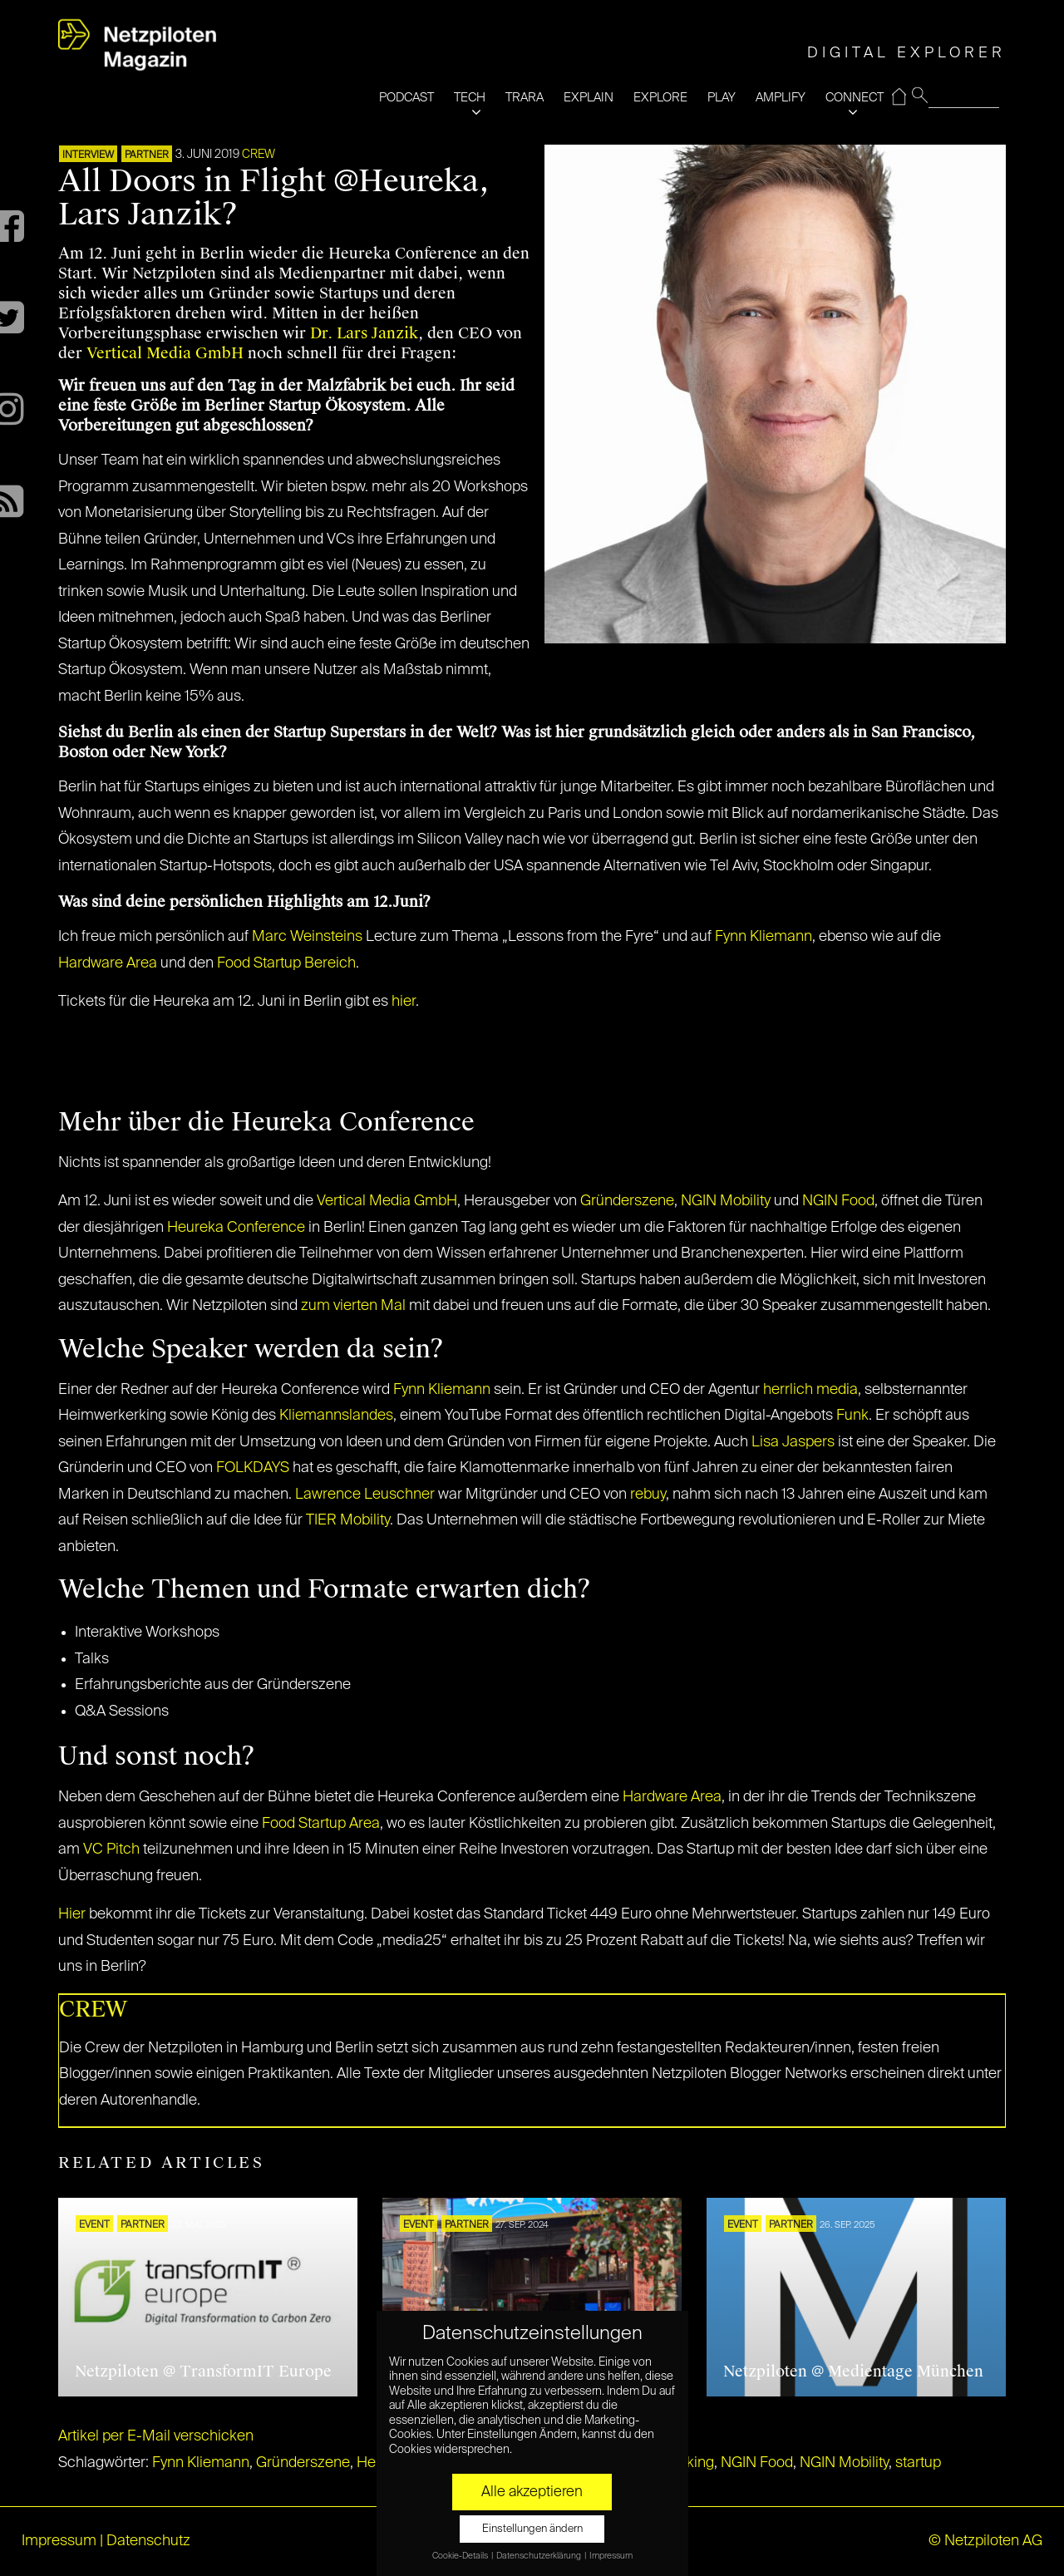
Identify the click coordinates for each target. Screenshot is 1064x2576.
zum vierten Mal (353, 1305)
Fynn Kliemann (763, 936)
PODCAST (406, 97)
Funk (852, 1415)
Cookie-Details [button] (461, 2556)
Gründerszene (627, 1201)
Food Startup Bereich (286, 963)
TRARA (524, 97)
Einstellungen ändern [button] (532, 2529)
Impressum (59, 2541)
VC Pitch (111, 1849)
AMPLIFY (780, 97)
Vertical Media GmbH (165, 353)
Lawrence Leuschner (365, 1494)
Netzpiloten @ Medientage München (853, 2371)
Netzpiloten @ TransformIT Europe (203, 2371)
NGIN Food (838, 1201)
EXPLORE (660, 97)
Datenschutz (148, 2541)
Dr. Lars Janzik (364, 333)
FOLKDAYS (252, 1467)
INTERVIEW (88, 155)
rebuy (648, 1494)
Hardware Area (107, 963)
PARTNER (147, 155)
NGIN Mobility (726, 1201)
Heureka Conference (236, 1227)
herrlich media (810, 1389)
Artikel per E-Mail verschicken (156, 2436)
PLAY (721, 97)
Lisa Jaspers (793, 1442)
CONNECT (854, 97)
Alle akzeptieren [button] (532, 2492)
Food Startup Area (321, 1823)
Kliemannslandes (336, 1415)
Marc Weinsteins (307, 936)
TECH (469, 97)
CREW (258, 154)
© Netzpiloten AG (985, 2541)
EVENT (94, 2225)
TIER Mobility (348, 1520)
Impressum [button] (611, 2556)
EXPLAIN (588, 97)
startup (918, 2462)
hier (404, 1001)
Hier (72, 1914)
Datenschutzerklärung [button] (539, 2556)
